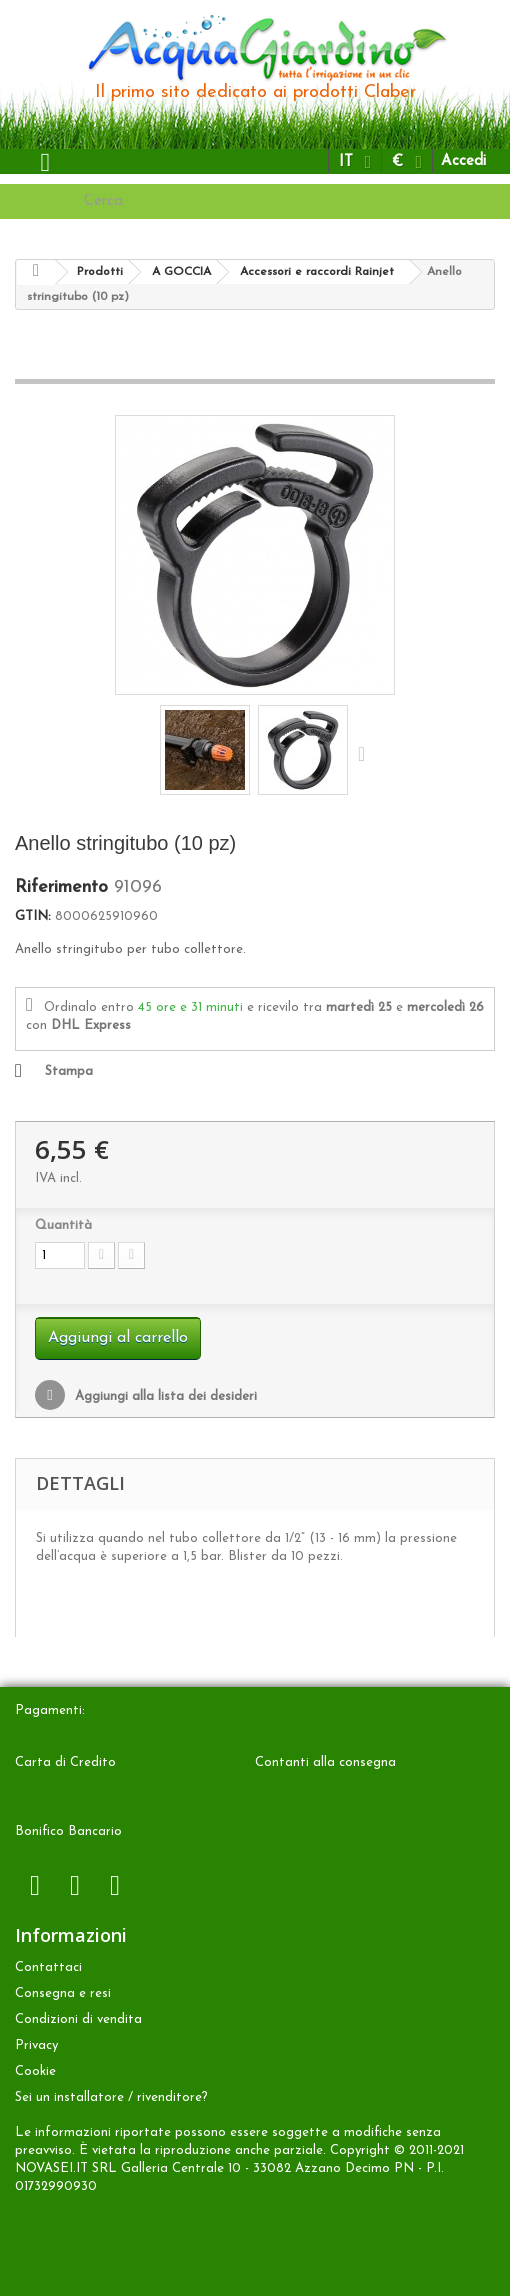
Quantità (63, 1225)
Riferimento (61, 888)
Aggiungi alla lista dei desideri (164, 1396)
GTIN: (33, 916)
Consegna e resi (63, 1993)
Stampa (69, 1071)
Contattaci (48, 1967)
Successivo (366, 753)
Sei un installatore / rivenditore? (111, 2097)
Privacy (36, 2045)
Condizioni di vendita (78, 2019)
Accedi (463, 161)
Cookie (35, 2071)
